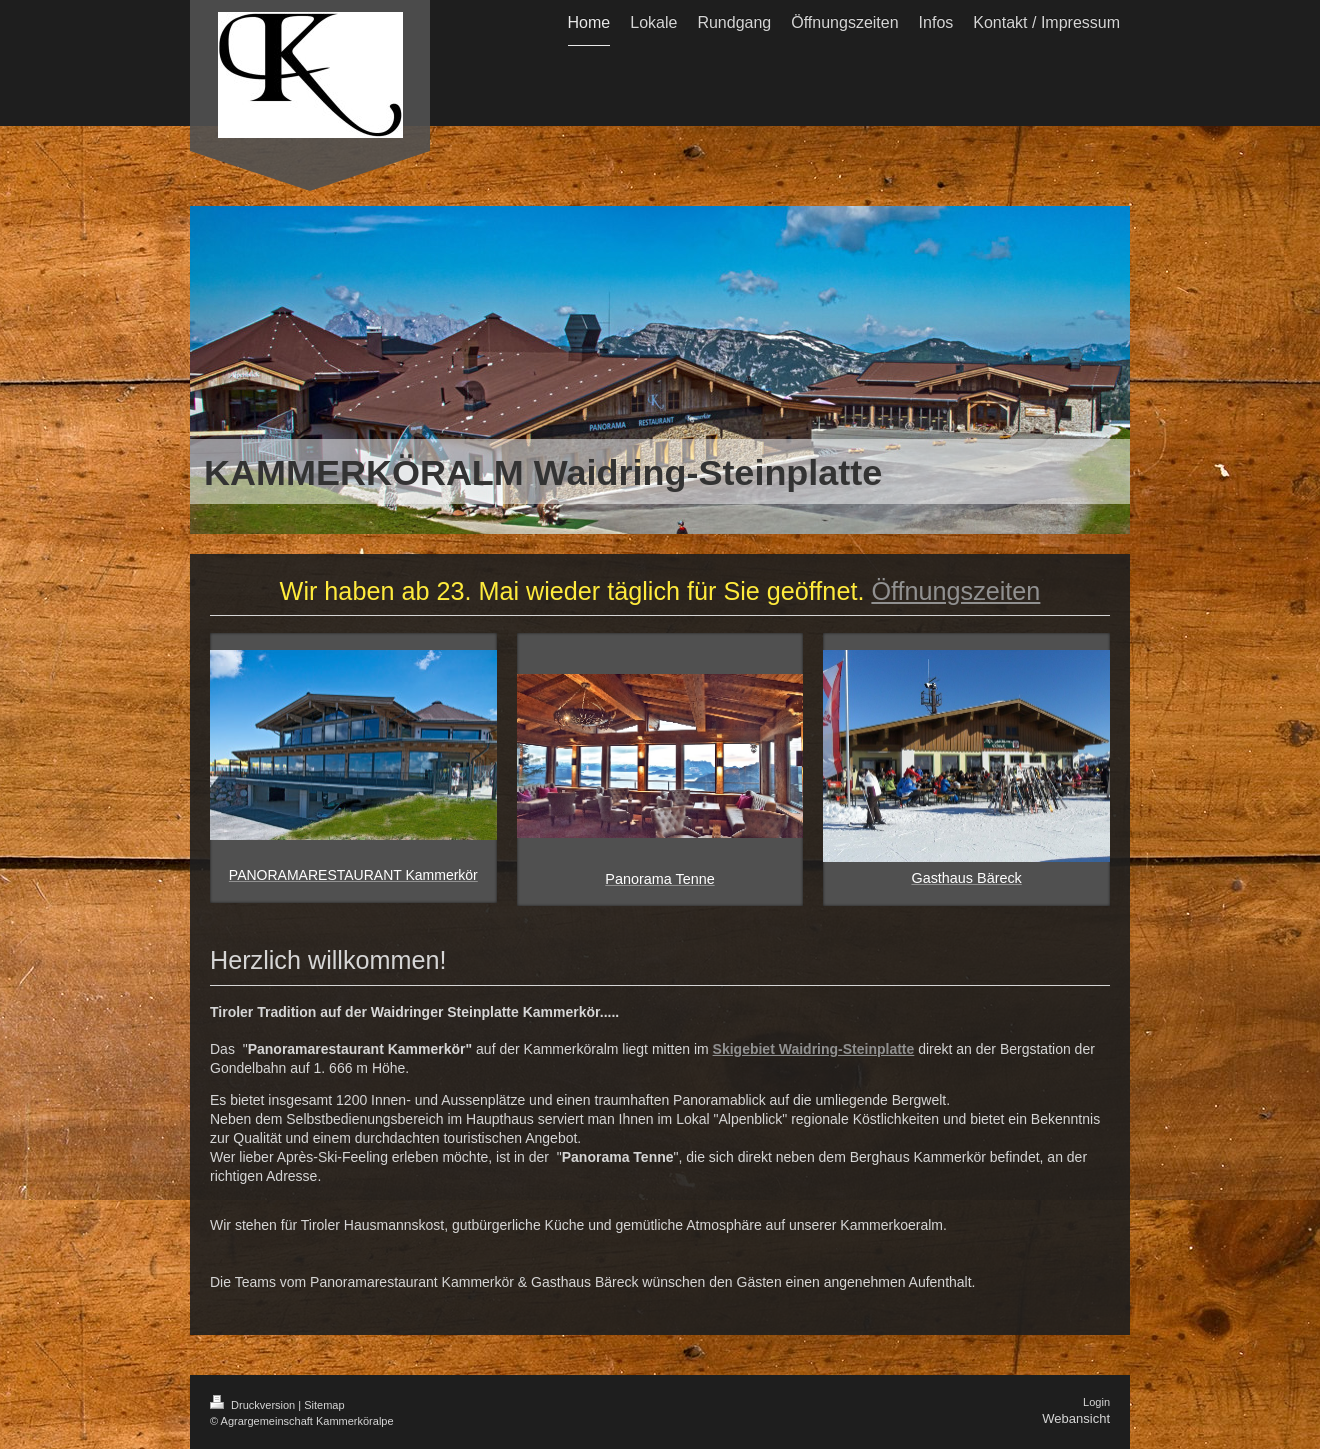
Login (1096, 1402)
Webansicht (1076, 1418)
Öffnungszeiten (955, 591)
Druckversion (254, 1405)
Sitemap (324, 1405)
